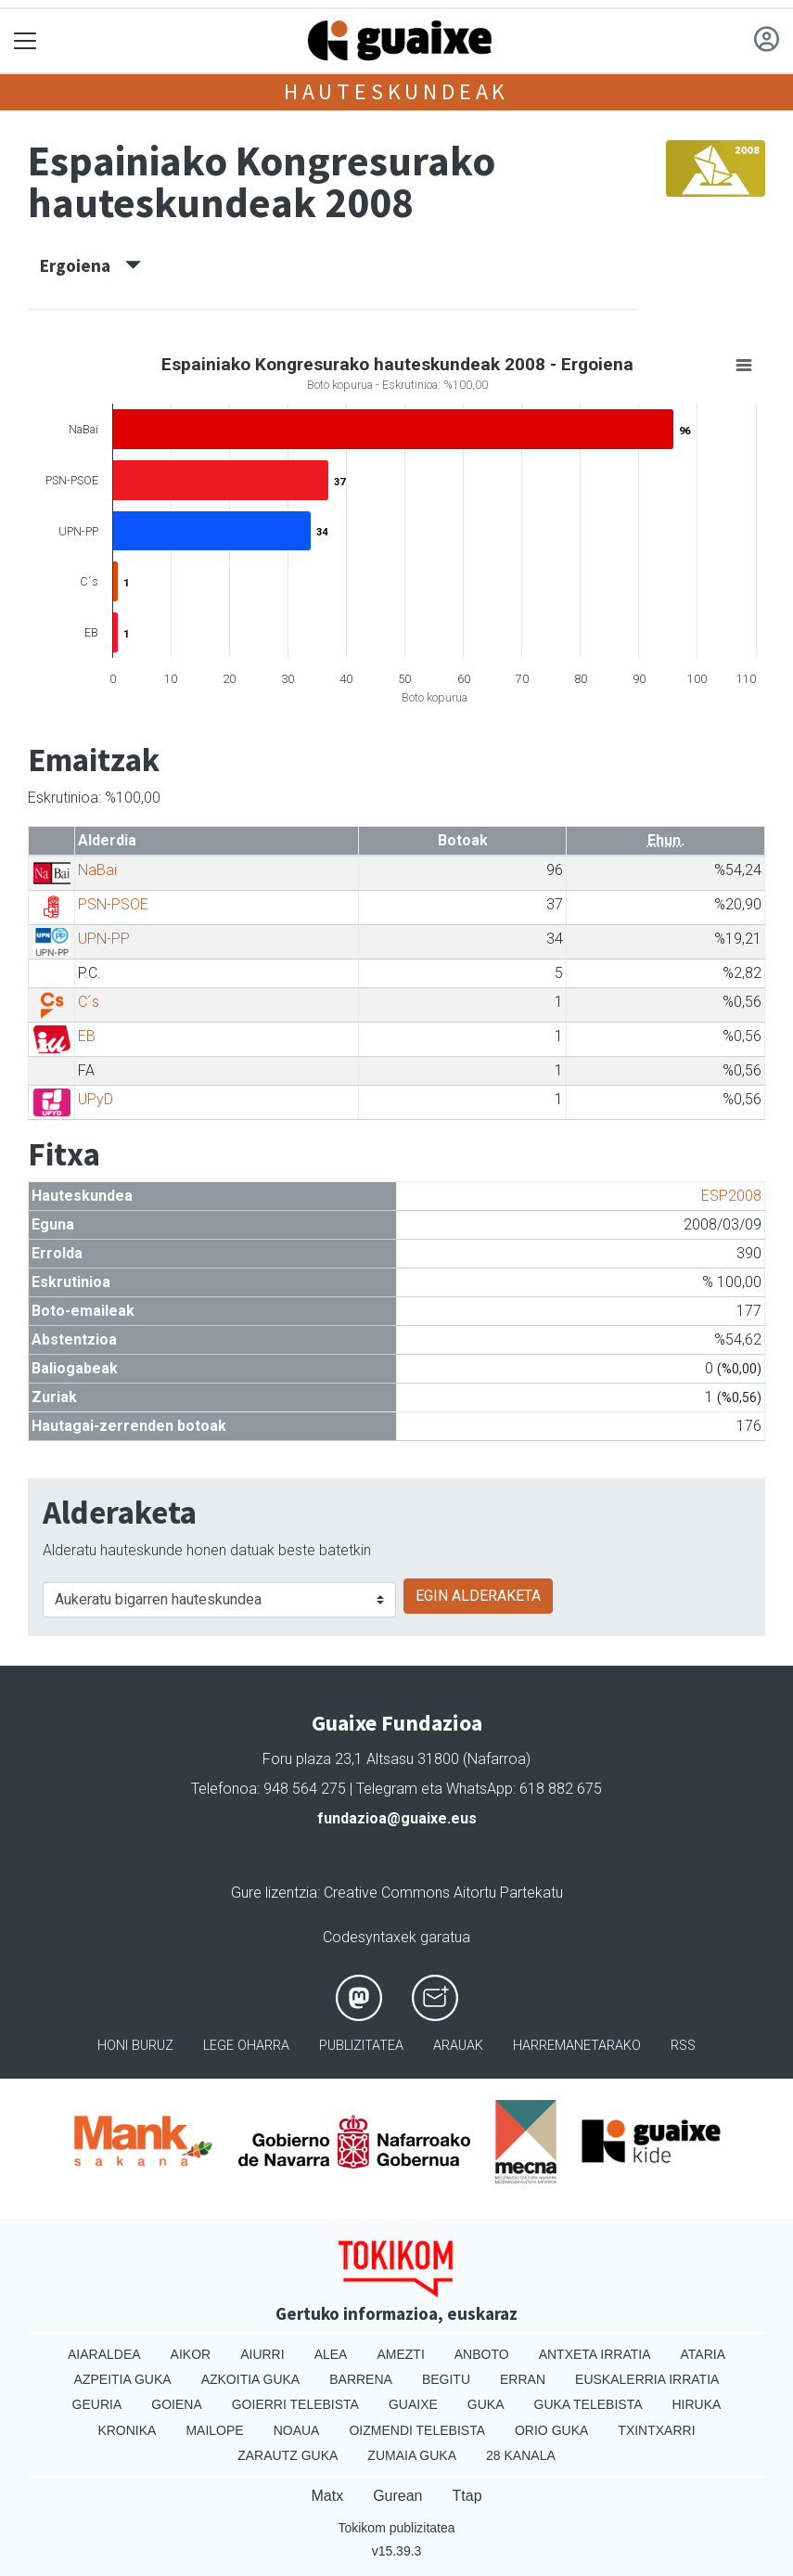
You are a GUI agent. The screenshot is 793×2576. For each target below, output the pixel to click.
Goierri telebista (295, 2404)
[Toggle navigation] (25, 41)
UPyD (95, 1099)
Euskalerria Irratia (647, 2379)
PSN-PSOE (113, 904)
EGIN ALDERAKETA (478, 1595)
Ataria (703, 2354)
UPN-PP (104, 938)
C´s (88, 1002)
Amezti (400, 2354)
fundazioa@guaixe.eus (397, 1818)
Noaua (297, 2430)
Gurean (397, 2496)
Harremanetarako (577, 2046)
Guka (486, 2404)
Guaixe (413, 2404)
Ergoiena (90, 265)
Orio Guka (551, 2430)
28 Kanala (521, 2455)
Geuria (97, 2404)
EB (87, 1036)
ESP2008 (731, 1195)
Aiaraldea (104, 2354)
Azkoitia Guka (251, 2379)
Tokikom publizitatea (396, 2527)
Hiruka (697, 2404)
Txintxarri (656, 2430)
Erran (522, 2379)
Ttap (467, 2496)
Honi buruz (135, 2046)
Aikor (191, 2354)
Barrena (360, 2379)
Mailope (214, 2430)
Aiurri (262, 2354)
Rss (683, 2046)
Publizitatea (361, 2046)
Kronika (126, 2430)
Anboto (481, 2354)
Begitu (446, 2379)
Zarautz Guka (287, 2455)
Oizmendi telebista (417, 2430)
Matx (327, 2496)
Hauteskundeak (396, 91)
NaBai (97, 870)
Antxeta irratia (595, 2354)
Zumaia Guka (411, 2455)
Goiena (176, 2404)
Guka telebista (588, 2404)
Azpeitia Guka (123, 2379)
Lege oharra (246, 2046)
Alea (331, 2354)
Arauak (458, 2046)
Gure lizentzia (274, 1892)
